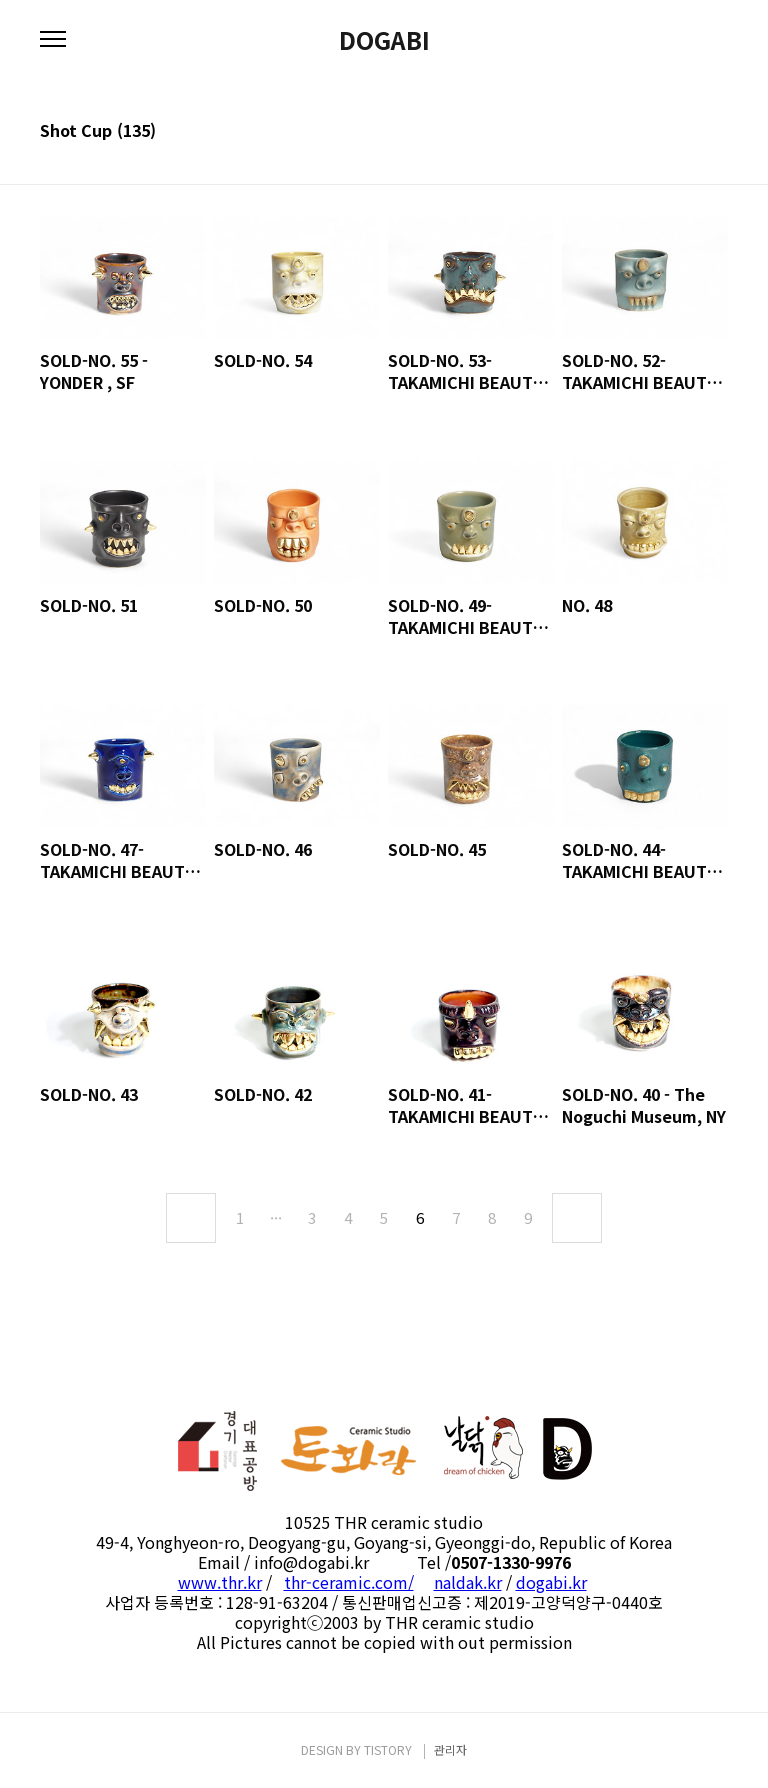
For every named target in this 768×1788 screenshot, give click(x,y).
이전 (191, 1218)
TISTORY (388, 1749)
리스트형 (716, 132)
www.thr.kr (220, 1582)
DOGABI (384, 40)
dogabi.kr (551, 1582)
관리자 (450, 1749)
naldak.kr (468, 1582)
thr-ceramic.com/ (349, 1582)
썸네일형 (688, 132)
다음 (577, 1218)
